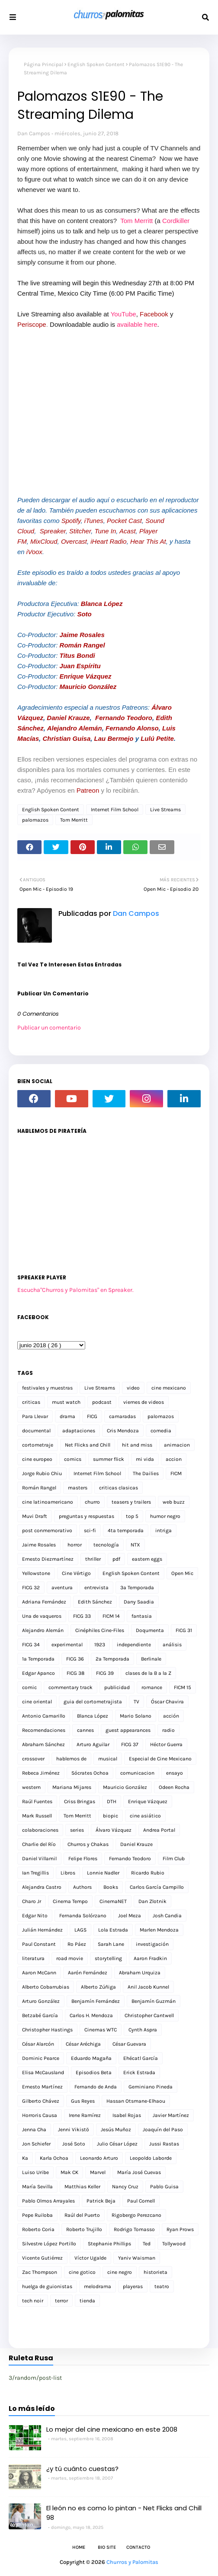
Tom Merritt (136, 220)
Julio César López (117, 2144)
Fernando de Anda (95, 2087)
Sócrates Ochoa (90, 1773)
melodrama (97, 2286)
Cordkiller (175, 220)
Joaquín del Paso (163, 2129)
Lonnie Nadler (103, 1873)
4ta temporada (126, 1530)
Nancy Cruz (125, 2187)
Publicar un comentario (49, 1027)
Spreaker (53, 531)
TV (136, 1702)
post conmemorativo (47, 1530)
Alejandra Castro (41, 1887)
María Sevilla (37, 2187)
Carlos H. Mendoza (91, 2015)
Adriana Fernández (44, 1602)
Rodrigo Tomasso (134, 2229)
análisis (172, 1645)
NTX (135, 1545)
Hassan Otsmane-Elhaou (135, 2101)
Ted (147, 2244)
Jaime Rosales (39, 1545)
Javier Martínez (171, 2115)
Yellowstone (36, 1573)
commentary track (70, 1687)
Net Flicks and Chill (87, 1445)
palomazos (35, 820)
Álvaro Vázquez (113, 1830)
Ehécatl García (140, 2058)
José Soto (73, 2144)
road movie (69, 1958)
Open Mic (182, 1573)
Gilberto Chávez (40, 2101)
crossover (33, 1759)
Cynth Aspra (142, 2030)
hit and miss (137, 1445)
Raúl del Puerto (82, 2215)
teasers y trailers (131, 1502)
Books (110, 1887)
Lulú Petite (157, 738)
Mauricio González (88, 686)
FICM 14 (111, 1616)
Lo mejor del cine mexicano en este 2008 (111, 2429)
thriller (93, 1559)
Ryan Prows (180, 2229)
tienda (87, 2301)
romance (151, 1687)
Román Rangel (82, 645)
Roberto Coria (38, 2229)
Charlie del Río (39, 1844)
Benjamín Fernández (95, 2001)
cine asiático (145, 1816)
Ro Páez (76, 1944)
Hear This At (148, 541)
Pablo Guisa (164, 2187)
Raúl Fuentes (37, 1801)
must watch (66, 1402)
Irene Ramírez (85, 2115)
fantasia (141, 1616)
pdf (116, 1559)
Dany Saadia (139, 1602)
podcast (102, 1402)
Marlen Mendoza (159, 1930)
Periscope (31, 324)
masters (77, 1488)
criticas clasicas (118, 1488)
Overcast (74, 541)
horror (74, 1545)
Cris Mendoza (123, 1431)
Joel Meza (129, 1916)
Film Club (174, 1858)
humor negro (165, 1516)
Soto (84, 614)
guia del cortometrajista (93, 1702)
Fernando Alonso (132, 728)
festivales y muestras (47, 1388)
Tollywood (174, 2244)
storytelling (108, 1958)
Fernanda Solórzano (82, 1916)
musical (107, 1759)
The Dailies (146, 1473)
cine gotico (82, 2272)
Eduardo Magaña (91, 2058)
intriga (163, 1530)
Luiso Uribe (35, 2172)
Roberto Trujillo (84, 2229)
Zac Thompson (39, 2272)
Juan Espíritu (80, 666)
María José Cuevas (139, 2172)
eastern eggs (147, 1559)
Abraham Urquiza (139, 1973)
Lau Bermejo (114, 738)
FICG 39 (105, 1673)
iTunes (93, 520)
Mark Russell (37, 1816)
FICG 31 (184, 1630)
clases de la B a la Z (148, 1673)
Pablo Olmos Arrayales (48, 2201)
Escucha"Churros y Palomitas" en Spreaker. (75, 1290)
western (31, 1787)
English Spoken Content (96, 64)
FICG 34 (31, 1645)
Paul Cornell (141, 2201)
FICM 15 (182, 1687)
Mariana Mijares (71, 1787)
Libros (68, 1873)
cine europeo (37, 1459)
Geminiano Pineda (150, 2087)
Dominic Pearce (40, 2058)
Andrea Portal (159, 1830)
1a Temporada (38, 1659)
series (77, 1830)
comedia (161, 1431)
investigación (152, 1944)
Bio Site (107, 2547)
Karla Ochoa (54, 2158)
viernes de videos (143, 1402)
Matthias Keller (82, 2187)
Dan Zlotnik (152, 1901)
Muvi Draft (34, 1516)
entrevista (96, 1587)
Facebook (154, 314)
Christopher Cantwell (149, 2015)
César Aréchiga (83, 2044)
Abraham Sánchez (43, 1744)
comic (29, 1687)
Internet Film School (114, 810)
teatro (161, 2286)
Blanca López (102, 603)
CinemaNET (113, 1901)
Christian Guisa (66, 738)
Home (78, 2547)
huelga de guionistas (47, 2286)
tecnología (106, 1545)
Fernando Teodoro (123, 717)
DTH (111, 1801)
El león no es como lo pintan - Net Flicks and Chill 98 (124, 2512)
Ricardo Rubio (147, 1873)
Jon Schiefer (36, 2144)
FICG (92, 1416)
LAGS (80, 1930)
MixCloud (44, 541)
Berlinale (151, 1659)
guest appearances (128, 1730)
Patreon (88, 790)
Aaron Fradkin (150, 1958)
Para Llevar (35, 1416)
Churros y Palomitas (132, 2562)
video (133, 1388)
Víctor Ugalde (90, 2258)
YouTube (123, 314)
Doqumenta (150, 1630)
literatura (33, 1958)
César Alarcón (38, 2044)
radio (168, 1730)
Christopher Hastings (47, 2030)
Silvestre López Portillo (49, 2244)
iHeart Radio (108, 541)
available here (137, 324)
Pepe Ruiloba (37, 2215)
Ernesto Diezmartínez (48, 1559)
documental (36, 1431)
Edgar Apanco (38, 1673)
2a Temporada (112, 1659)
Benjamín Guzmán (153, 2001)
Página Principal (43, 64)
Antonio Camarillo (43, 1716)
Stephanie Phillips (109, 2244)
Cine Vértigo (76, 1573)
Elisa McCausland (43, 2072)
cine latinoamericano (47, 1502)
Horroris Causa (39, 2115)
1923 (99, 1645)
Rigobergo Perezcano (136, 2215)
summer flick (108, 1459)
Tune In (105, 531)
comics (72, 1459)
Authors (82, 1887)
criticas (31, 1402)
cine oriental (37, 1702)
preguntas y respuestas (86, 1516)
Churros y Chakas (88, 1844)
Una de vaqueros (41, 1616)
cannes (85, 1730)
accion (174, 1459)
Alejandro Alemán (74, 728)
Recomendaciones (43, 1730)
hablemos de (71, 1759)
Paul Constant (39, 1944)
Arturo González (41, 2001)
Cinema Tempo (70, 1901)
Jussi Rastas (164, 2144)
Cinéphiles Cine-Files (99, 1630)
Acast (127, 531)
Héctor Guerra (166, 1744)
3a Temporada (137, 1587)
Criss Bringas (79, 1801)
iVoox (34, 551)
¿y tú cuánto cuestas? (82, 2468)
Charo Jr (31, 1901)
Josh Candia (167, 1916)
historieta (155, 2272)
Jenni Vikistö (73, 2129)
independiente (134, 1645)
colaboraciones (40, 1830)
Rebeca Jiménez (41, 1773)
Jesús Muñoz (116, 2129)
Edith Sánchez (95, 1602)
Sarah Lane (111, 1944)
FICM (176, 1473)
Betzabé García (40, 2015)
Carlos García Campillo (157, 1887)
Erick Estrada (139, 2072)
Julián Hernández (42, 1930)
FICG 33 (82, 1616)
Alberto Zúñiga (98, 1987)
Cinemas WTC (100, 2030)
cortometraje (37, 1445)
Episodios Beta (94, 2072)
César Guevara (129, 2044)
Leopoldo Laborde (151, 2158)
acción (171, 1716)
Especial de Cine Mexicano (160, 1759)
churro (92, 1502)
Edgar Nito (35, 1916)
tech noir (32, 2301)
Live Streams (165, 810)
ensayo (174, 1773)
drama (67, 1416)
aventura (62, 1587)
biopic (110, 1816)
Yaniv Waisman (136, 2258)
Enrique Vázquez (86, 676)
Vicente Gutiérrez (42, 2258)
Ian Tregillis (35, 1873)
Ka (25, 2158)
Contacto (138, 2547)
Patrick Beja (101, 2201)
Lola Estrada (113, 1930)
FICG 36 (75, 1659)
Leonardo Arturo (99, 2158)
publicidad (117, 1687)
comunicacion (137, 1773)
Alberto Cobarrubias (45, 1987)
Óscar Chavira (167, 1702)
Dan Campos (33, 133)
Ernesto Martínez (42, 2087)
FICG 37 (129, 1744)
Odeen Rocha (174, 1787)
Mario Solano (135, 1716)
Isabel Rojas (126, 2115)
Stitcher (80, 531)
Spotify (71, 520)
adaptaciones (78, 1431)
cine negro (119, 2272)
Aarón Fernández (87, 1973)
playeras (133, 2286)
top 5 (132, 1516)
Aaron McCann (39, 1973)
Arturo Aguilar (93, 1744)
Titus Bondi (77, 655)
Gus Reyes (83, 2101)
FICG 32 (31, 1587)
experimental (67, 1645)
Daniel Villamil (39, 1858)
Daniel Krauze (68, 717)
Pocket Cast (124, 520)
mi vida (145, 1459)
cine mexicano (168, 1388)
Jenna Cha (34, 2129)
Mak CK (69, 2172)
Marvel (98, 2172)
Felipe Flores (82, 1858)
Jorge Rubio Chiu (42, 1473)
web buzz (174, 1502)
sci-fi (90, 1530)
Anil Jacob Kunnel (148, 1987)
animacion (177, 1445)
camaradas (122, 1416)
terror (61, 2301)
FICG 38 (75, 1673)
